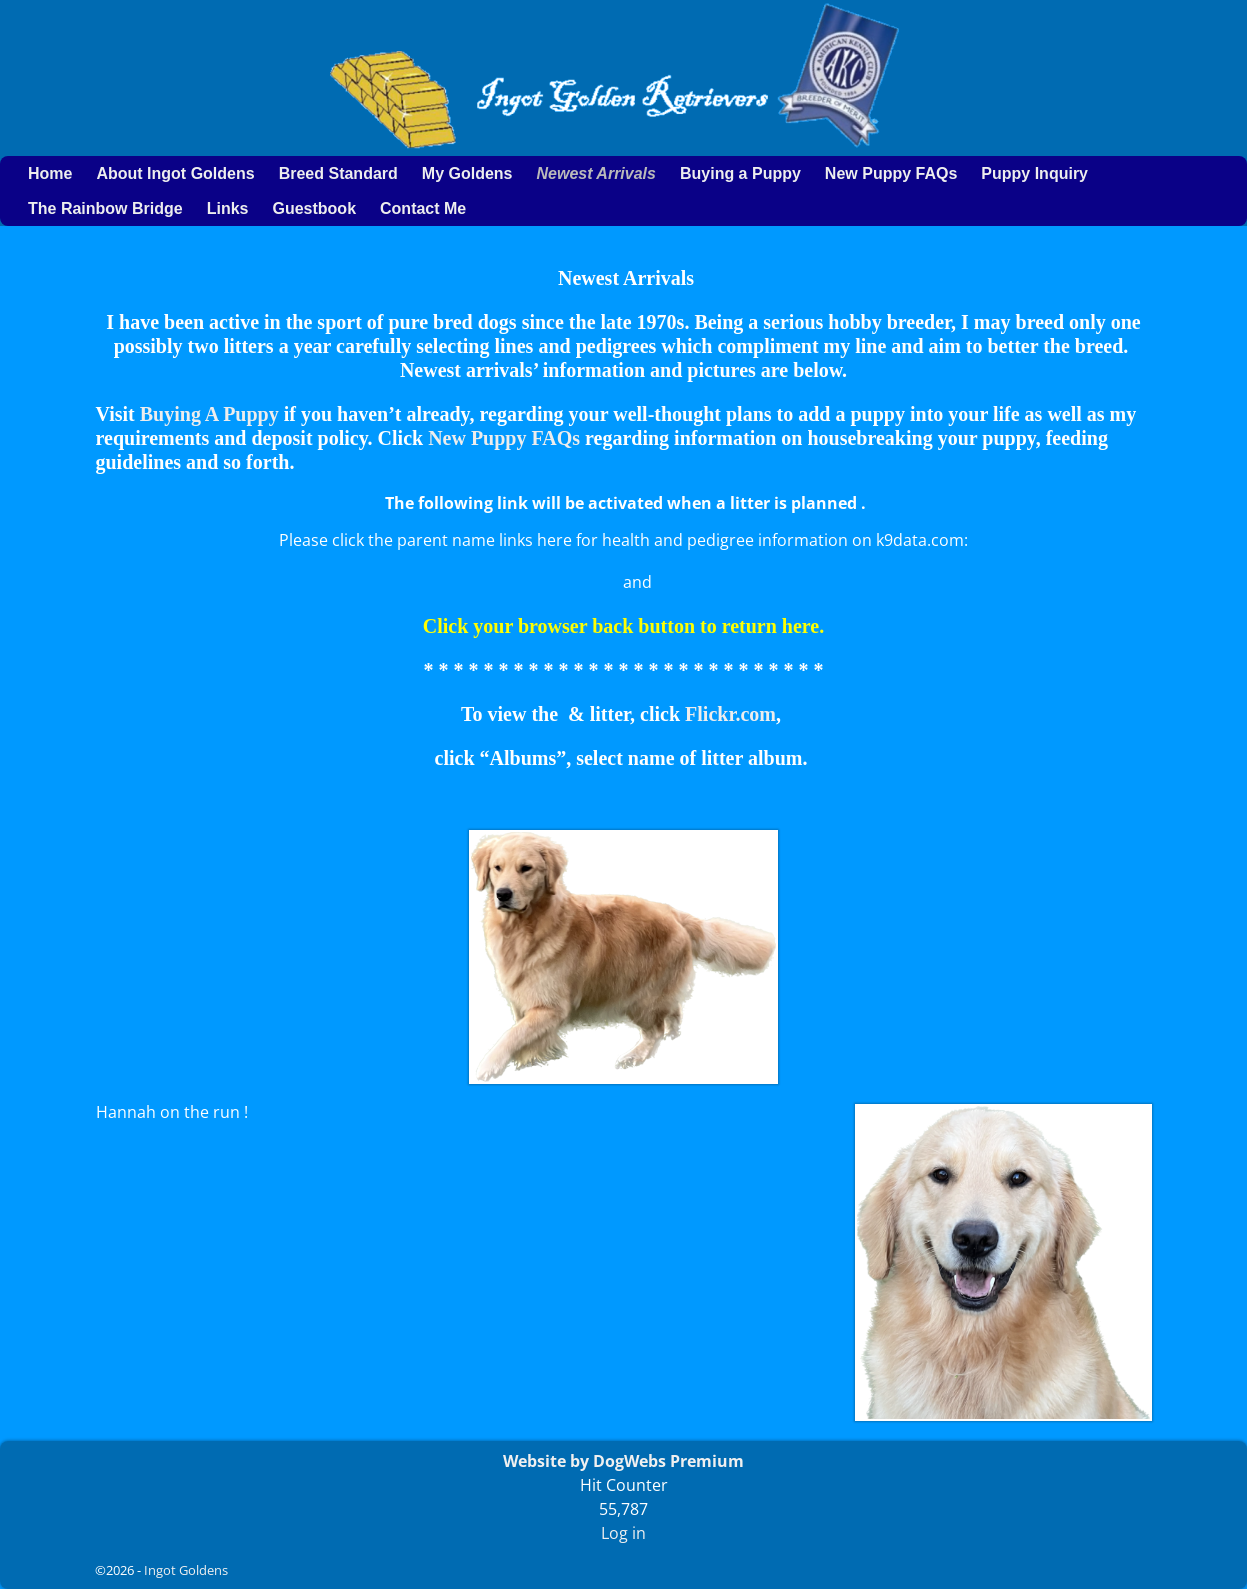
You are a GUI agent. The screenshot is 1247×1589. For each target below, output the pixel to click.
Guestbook (314, 208)
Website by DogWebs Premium (623, 1461)
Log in (623, 1533)
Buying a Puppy (740, 173)
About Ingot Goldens (175, 173)
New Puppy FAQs (891, 173)
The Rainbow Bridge (105, 208)
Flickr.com (730, 714)
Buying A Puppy (209, 414)
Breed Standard (338, 173)
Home (50, 173)
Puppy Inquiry (1034, 173)
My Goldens (467, 173)
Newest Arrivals (595, 173)
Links (228, 208)
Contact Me (423, 208)
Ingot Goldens (186, 1570)
